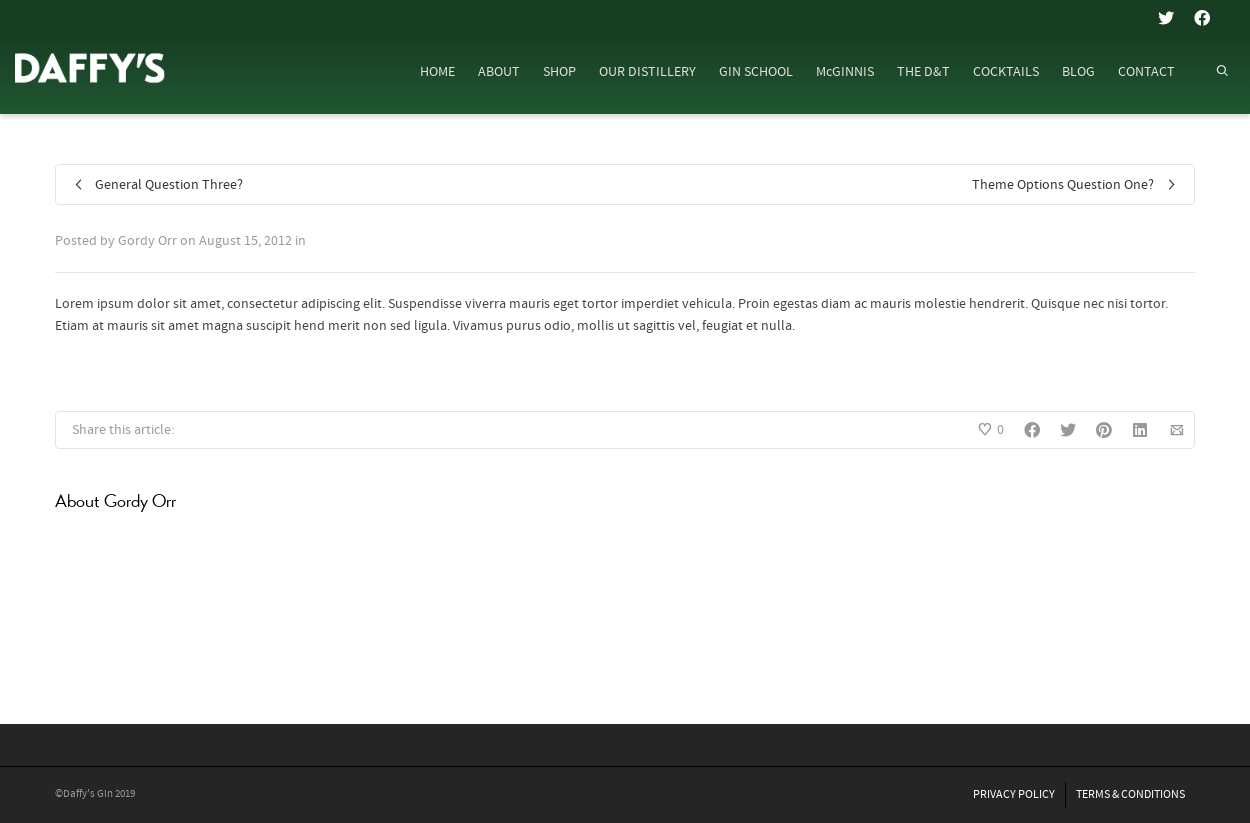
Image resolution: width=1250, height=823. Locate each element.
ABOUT (499, 72)
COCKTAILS (1006, 72)
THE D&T (923, 72)
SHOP (559, 72)
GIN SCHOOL (756, 72)
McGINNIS (845, 72)
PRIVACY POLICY (1014, 794)
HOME (437, 72)
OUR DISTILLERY (647, 72)
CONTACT (1146, 72)
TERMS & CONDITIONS (1130, 794)
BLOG (1078, 72)
